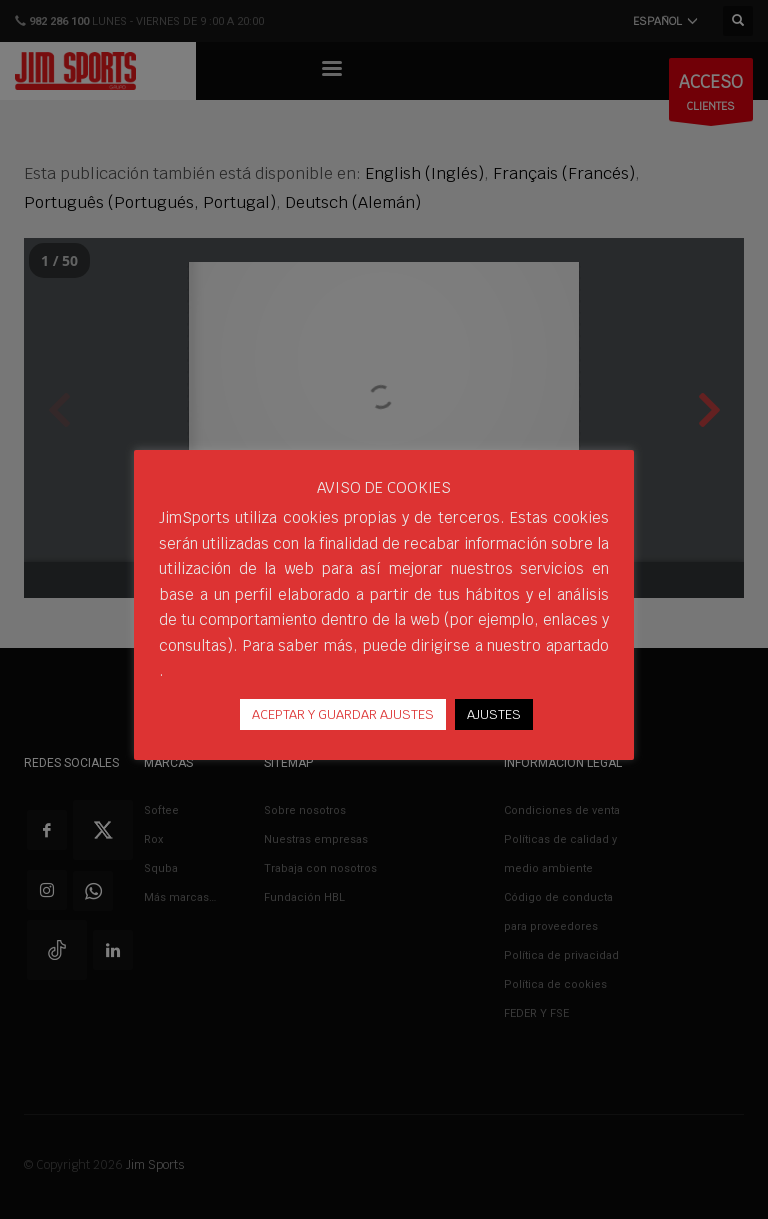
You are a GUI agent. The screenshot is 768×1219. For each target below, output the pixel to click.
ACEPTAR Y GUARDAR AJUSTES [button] (343, 714)
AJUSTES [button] (494, 714)
